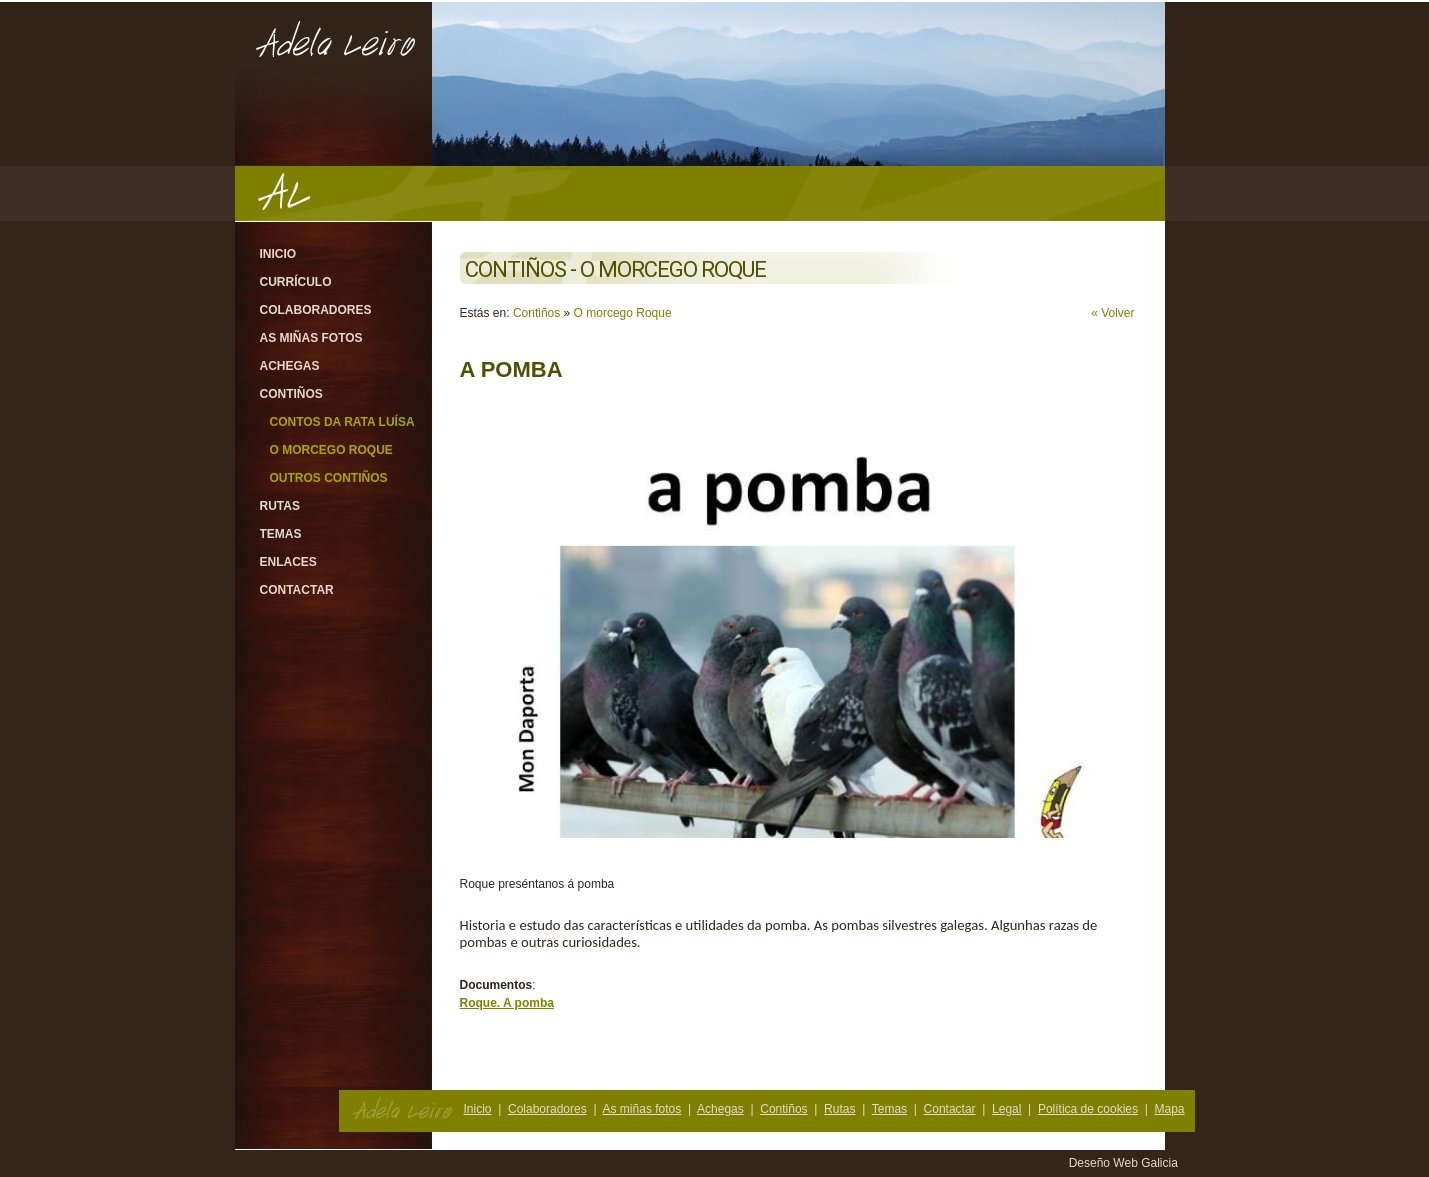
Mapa (1169, 1109)
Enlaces (288, 562)
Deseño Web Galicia (1125, 1163)
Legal (1006, 1109)
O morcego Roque (331, 450)
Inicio (278, 254)
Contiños (291, 394)
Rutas (280, 506)
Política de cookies (1088, 1109)
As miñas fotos (311, 338)
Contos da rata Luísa (342, 422)
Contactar (297, 590)
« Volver (1112, 313)
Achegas (290, 366)
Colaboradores (316, 310)
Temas (281, 534)
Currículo (296, 282)
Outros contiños (329, 478)
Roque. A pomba (507, 1003)
